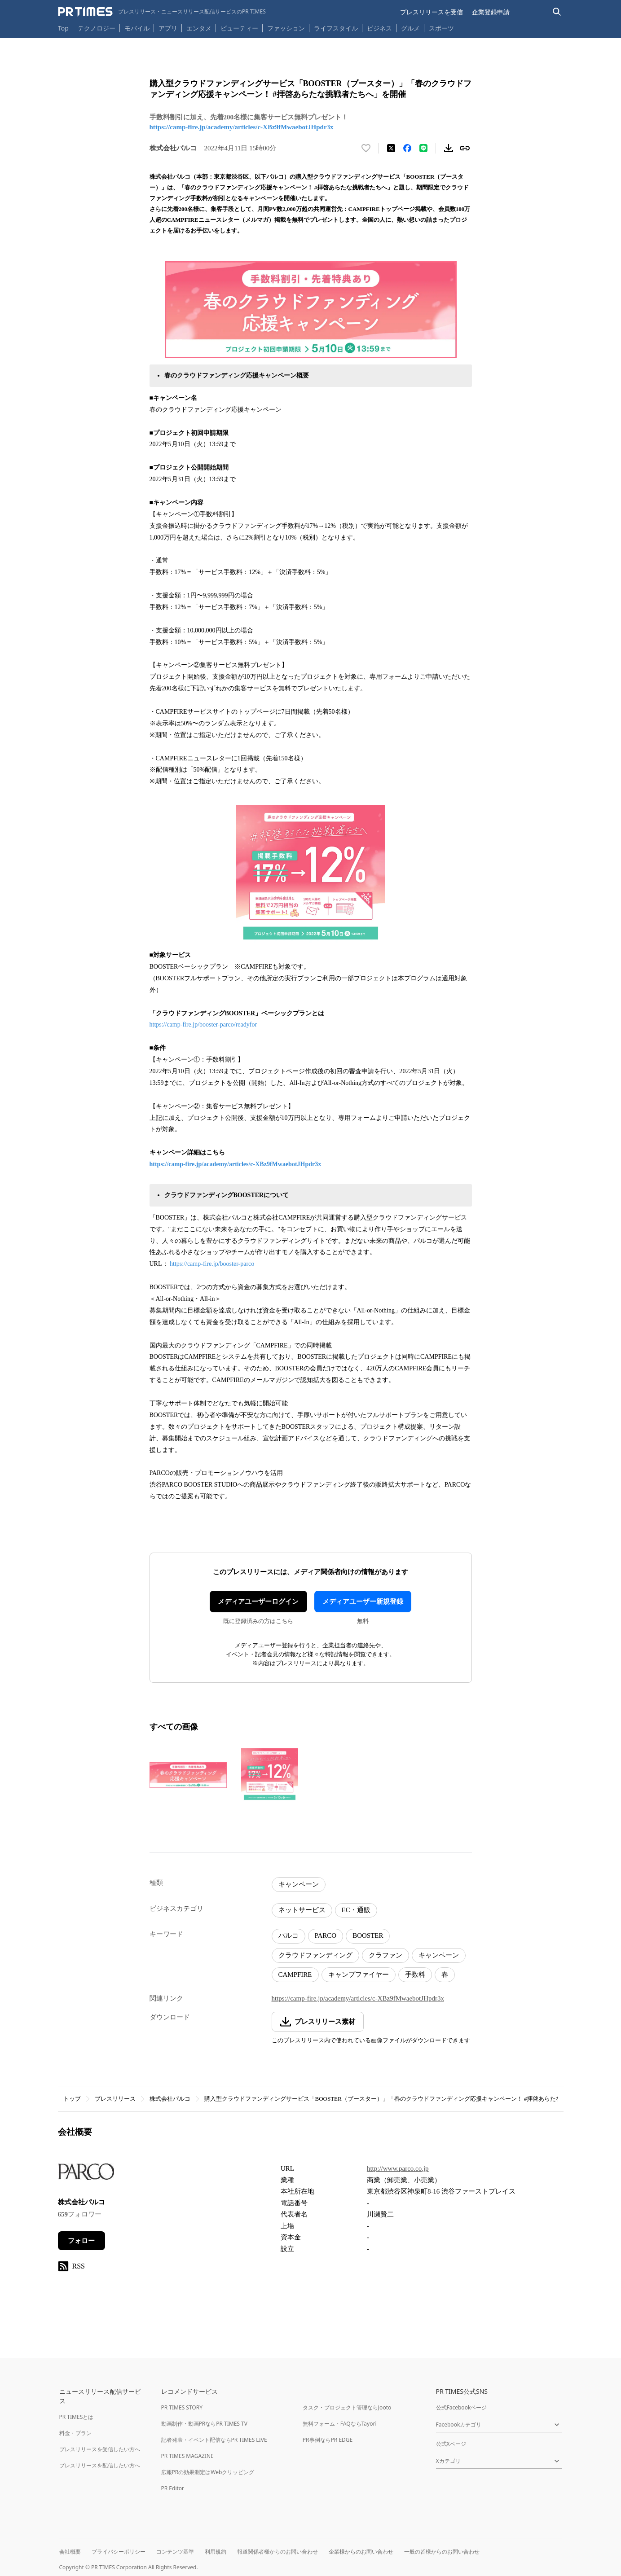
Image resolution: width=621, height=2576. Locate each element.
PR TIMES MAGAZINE (187, 2456)
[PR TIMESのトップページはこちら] (162, 11)
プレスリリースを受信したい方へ (99, 2449)
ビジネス (379, 28)
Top (63, 28)
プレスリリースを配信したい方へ (99, 2465)
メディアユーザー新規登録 (362, 1601)
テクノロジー (96, 28)
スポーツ (441, 28)
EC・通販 (356, 1909)
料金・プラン (75, 2433)
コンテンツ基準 (175, 2551)
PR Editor (173, 2488)
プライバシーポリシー (118, 2551)
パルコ (288, 1935)
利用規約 (215, 2551)
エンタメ (198, 28)
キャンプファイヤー (358, 1974)
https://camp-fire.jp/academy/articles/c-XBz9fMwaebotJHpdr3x (242, 127)
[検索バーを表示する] (557, 12)
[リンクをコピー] (465, 148)
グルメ (410, 28)
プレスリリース (115, 2098)
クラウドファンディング (315, 1955)
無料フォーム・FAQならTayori (340, 2423)
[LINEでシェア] (423, 148)
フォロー (81, 2240)
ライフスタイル (336, 28)
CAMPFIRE (295, 1974)
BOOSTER (367, 1935)
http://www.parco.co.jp (398, 2168)
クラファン (385, 1955)
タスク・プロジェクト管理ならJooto (347, 2407)
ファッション (286, 28)
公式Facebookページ (461, 2407)
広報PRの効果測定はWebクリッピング (208, 2472)
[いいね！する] (366, 148)
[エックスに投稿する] (391, 148)
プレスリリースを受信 (431, 12)
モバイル (137, 28)
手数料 (415, 1974)
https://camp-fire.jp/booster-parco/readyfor (203, 1024)
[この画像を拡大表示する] (188, 1774)
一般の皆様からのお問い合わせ (442, 2551)
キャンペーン (298, 1884)
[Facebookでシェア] (407, 148)
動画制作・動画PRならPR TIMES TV (204, 2423)
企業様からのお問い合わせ (361, 2551)
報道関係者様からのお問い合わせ (277, 2551)
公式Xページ (451, 2444)
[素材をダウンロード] (448, 148)
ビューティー (239, 28)
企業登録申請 (491, 12)
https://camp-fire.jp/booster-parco (212, 1263)
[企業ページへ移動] (86, 2174)
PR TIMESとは (76, 2417)
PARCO (326, 1935)
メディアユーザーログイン (258, 1601)
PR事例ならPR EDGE (327, 2440)
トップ (72, 2098)
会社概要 (70, 2551)
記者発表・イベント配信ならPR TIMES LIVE (214, 2440)
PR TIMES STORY (182, 2407)
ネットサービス (302, 1909)
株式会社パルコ (170, 2098)
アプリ (168, 28)
